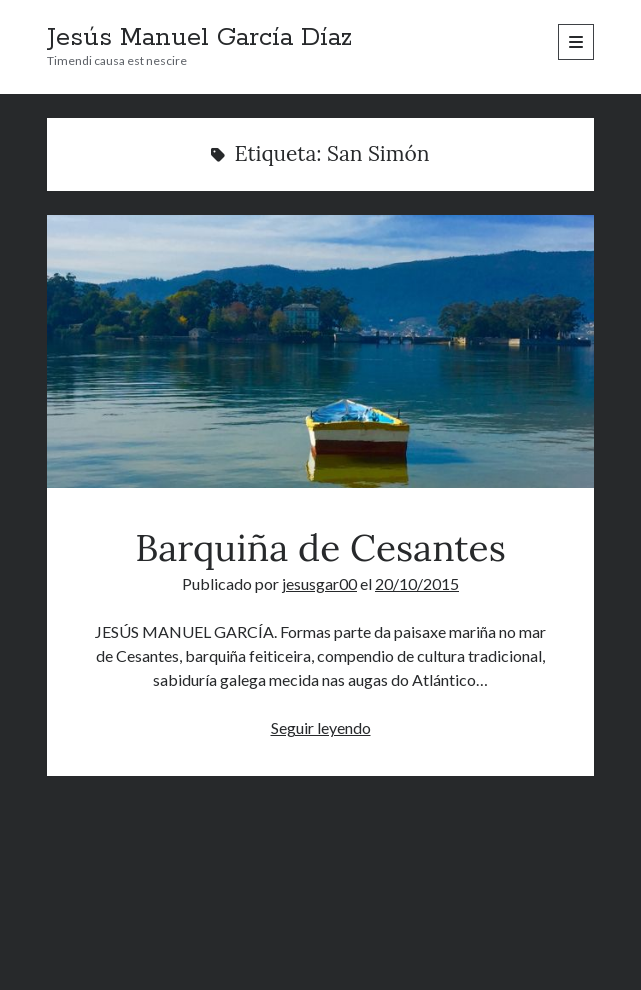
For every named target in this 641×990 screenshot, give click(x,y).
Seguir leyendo (321, 727)
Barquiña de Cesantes (320, 351)
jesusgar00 (319, 583)
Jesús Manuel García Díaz (199, 38)
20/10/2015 (417, 583)
